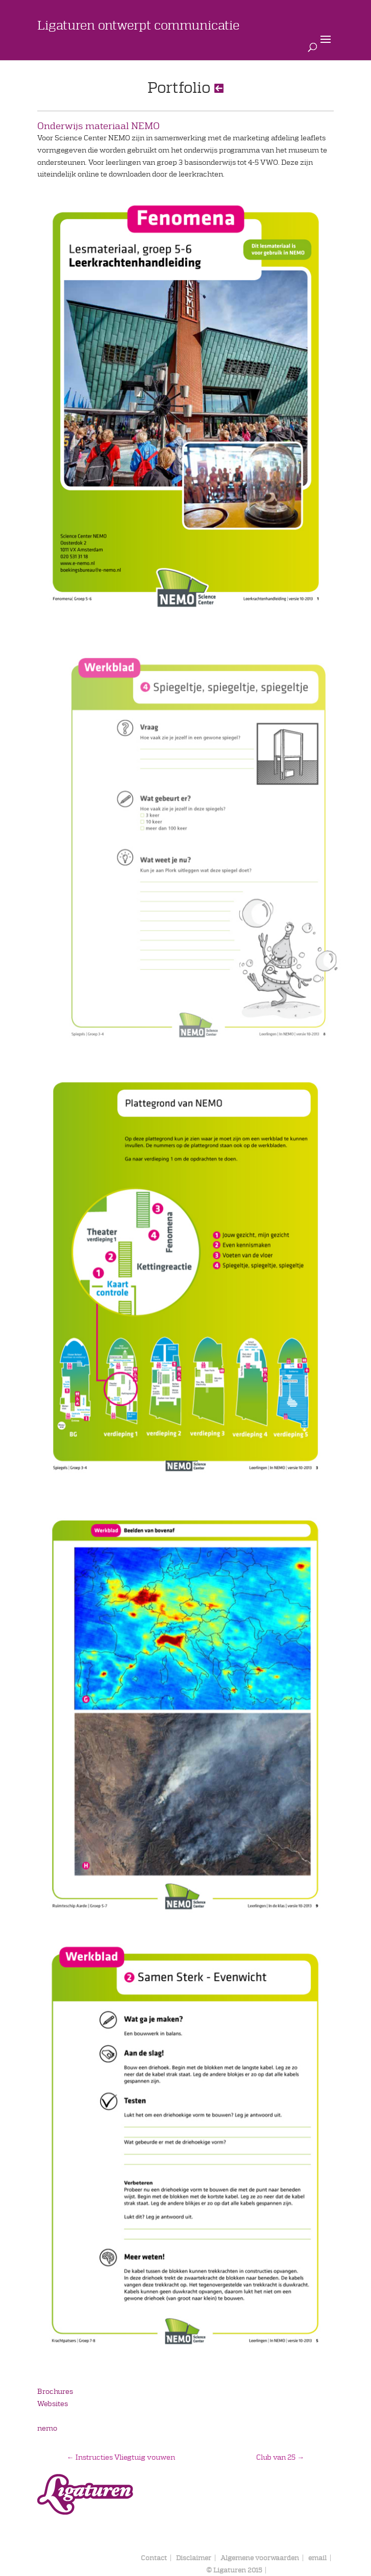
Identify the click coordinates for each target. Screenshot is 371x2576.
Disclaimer (193, 2558)
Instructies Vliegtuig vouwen (121, 2457)
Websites (52, 2403)
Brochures (55, 2391)
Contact (154, 2558)
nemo (47, 2428)
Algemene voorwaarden (259, 2558)
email (317, 2558)
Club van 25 (280, 2457)
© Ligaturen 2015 (234, 2570)
